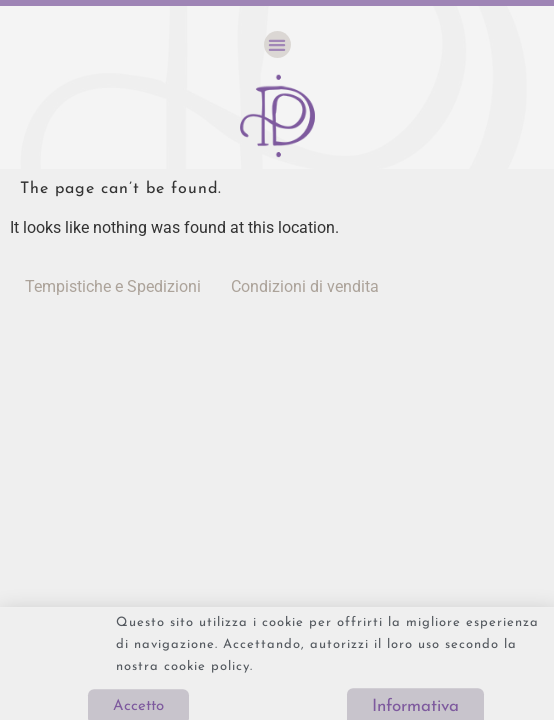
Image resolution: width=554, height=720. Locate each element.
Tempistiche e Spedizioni (113, 286)
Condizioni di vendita (305, 286)
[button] (277, 44)
